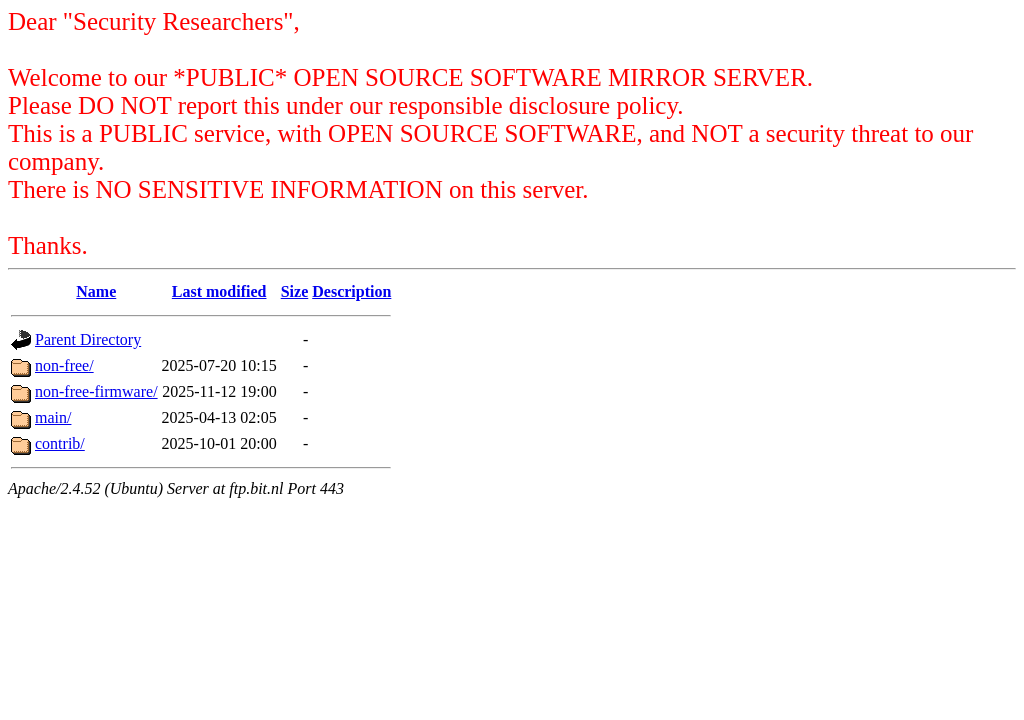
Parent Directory (88, 339)
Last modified (219, 291)
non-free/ (64, 365)
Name (96, 291)
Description (351, 291)
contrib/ (60, 443)
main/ (53, 417)
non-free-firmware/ (96, 391)
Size (295, 291)
